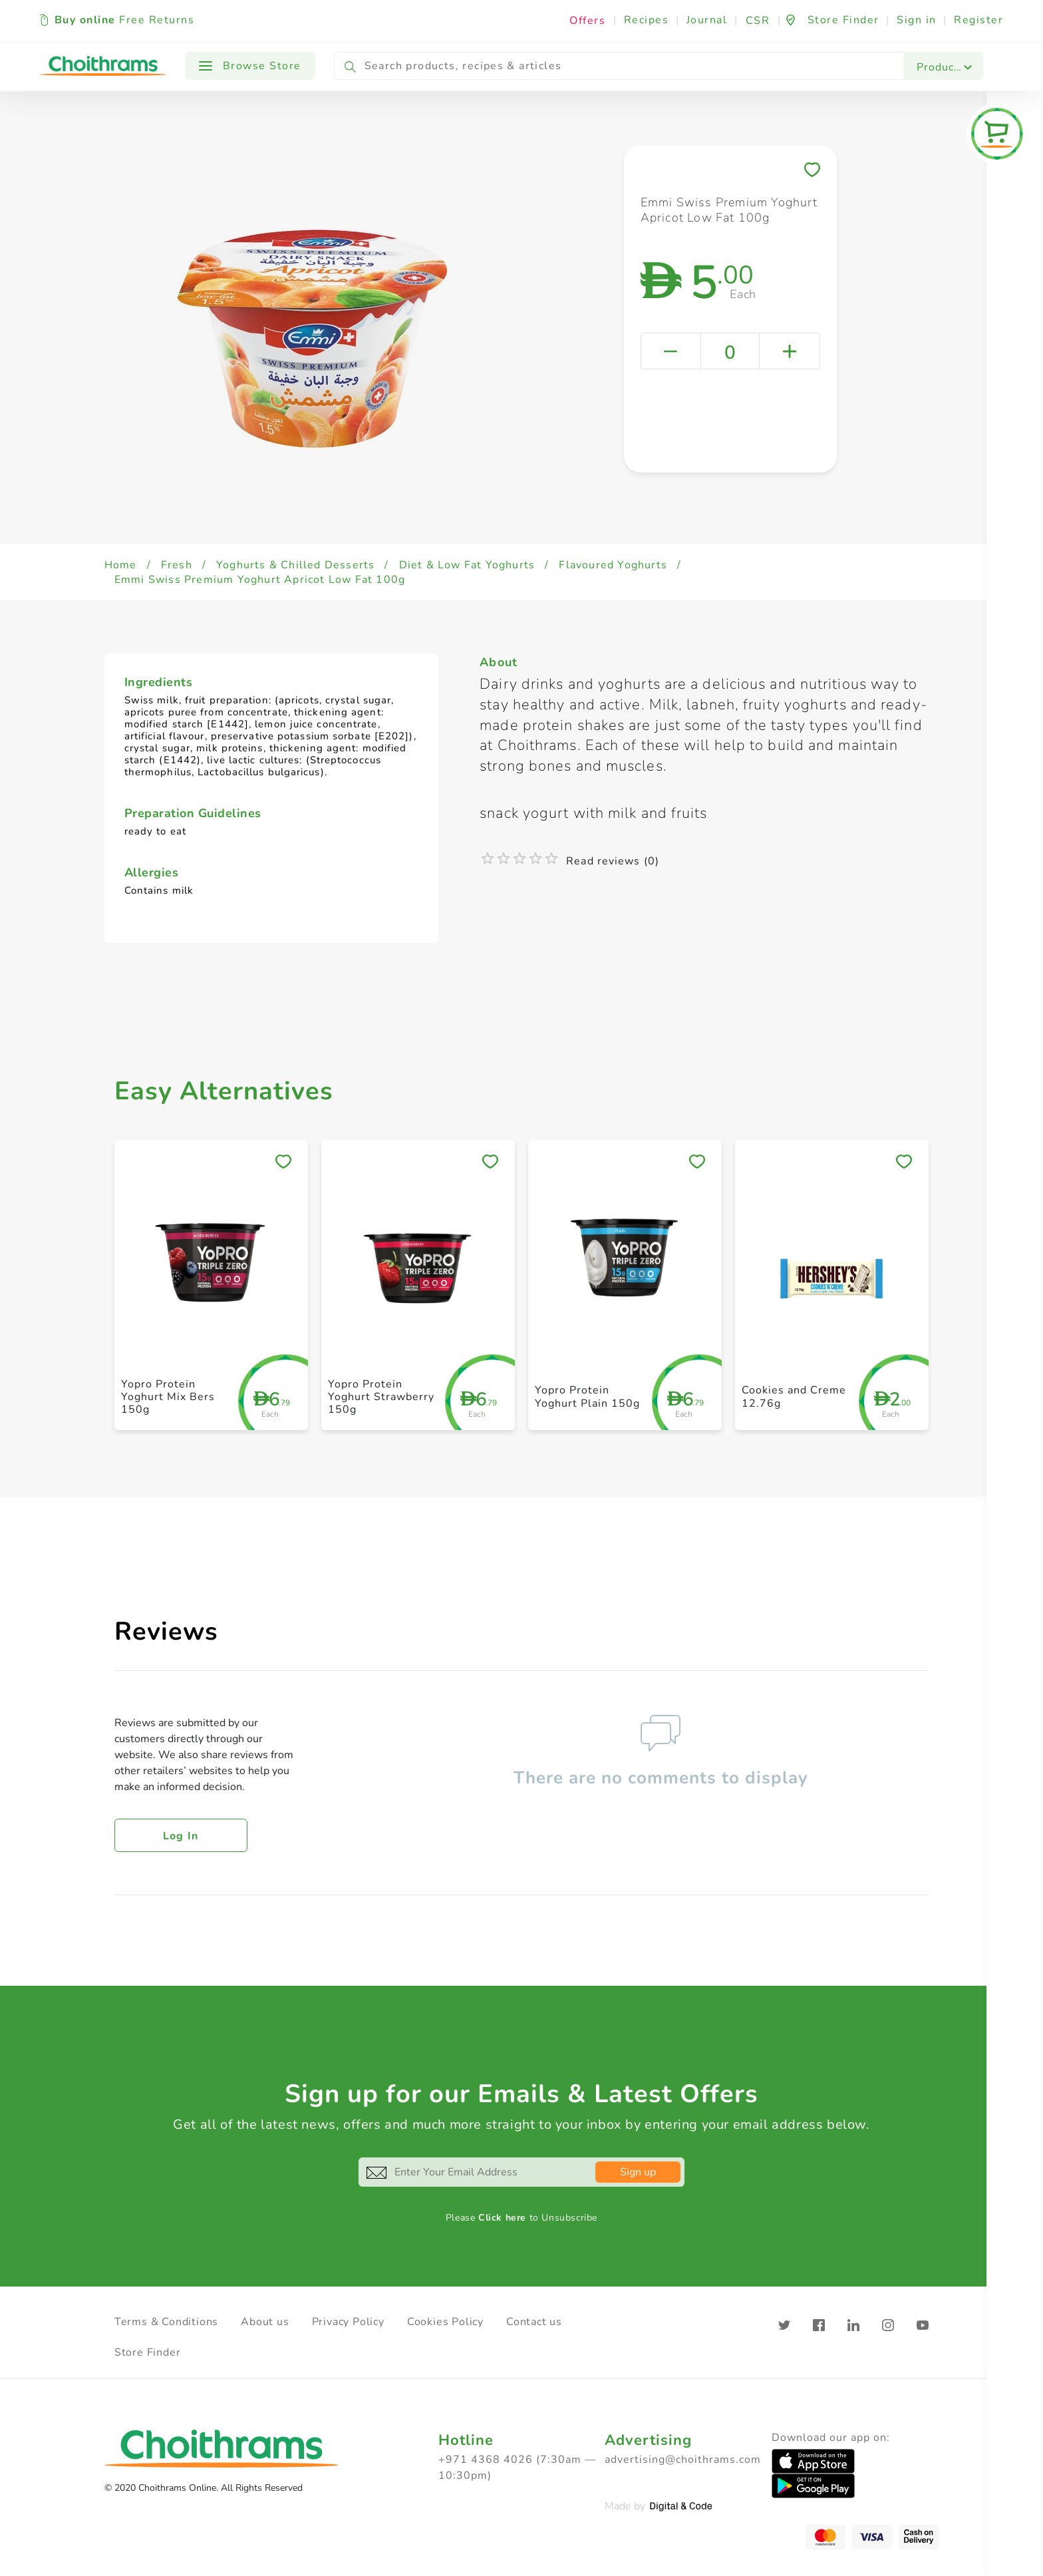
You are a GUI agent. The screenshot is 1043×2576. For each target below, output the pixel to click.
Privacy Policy (348, 2321)
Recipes (646, 20)
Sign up (638, 2172)
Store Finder (147, 2352)
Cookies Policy (445, 2321)
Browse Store (250, 66)
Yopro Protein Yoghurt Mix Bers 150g (168, 1397)
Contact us (534, 2321)
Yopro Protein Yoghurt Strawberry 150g (381, 1397)
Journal (707, 20)
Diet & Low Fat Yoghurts (467, 565)
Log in (181, 1836)
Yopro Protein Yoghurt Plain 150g (587, 1396)
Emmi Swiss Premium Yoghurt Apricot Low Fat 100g (259, 579)
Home (120, 565)
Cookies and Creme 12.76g (794, 1396)
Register (978, 20)
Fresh (176, 565)
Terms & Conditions (166, 2321)
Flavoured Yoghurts (613, 565)
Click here (502, 2217)
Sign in (917, 20)
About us (265, 2321)
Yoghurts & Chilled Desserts (295, 565)
